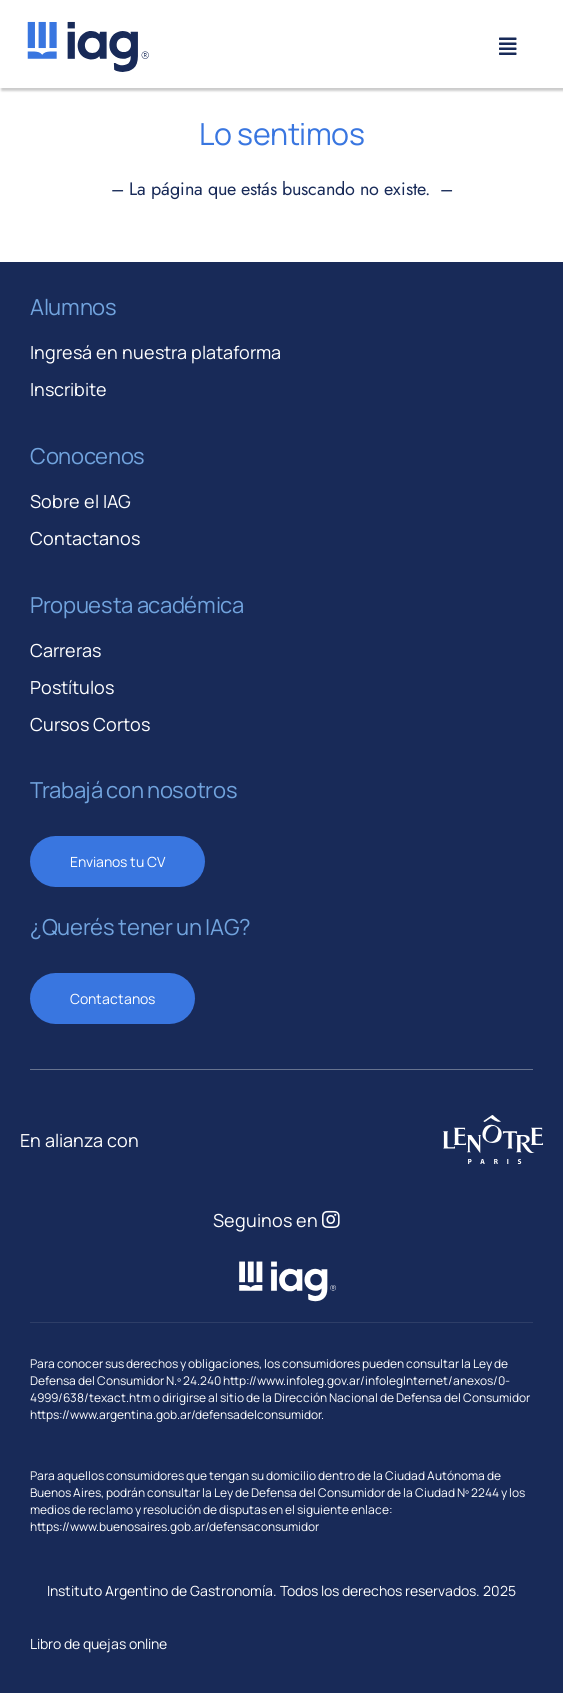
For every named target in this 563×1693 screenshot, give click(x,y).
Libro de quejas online (98, 1643)
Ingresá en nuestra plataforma (155, 352)
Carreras (65, 650)
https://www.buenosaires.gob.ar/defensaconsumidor (174, 1526)
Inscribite (68, 389)
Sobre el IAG (80, 501)
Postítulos (72, 687)
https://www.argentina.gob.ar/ (112, 1414)
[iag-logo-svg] (87, 29)
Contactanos (85, 538)
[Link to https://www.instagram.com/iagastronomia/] (331, 1220)
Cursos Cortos (90, 724)
